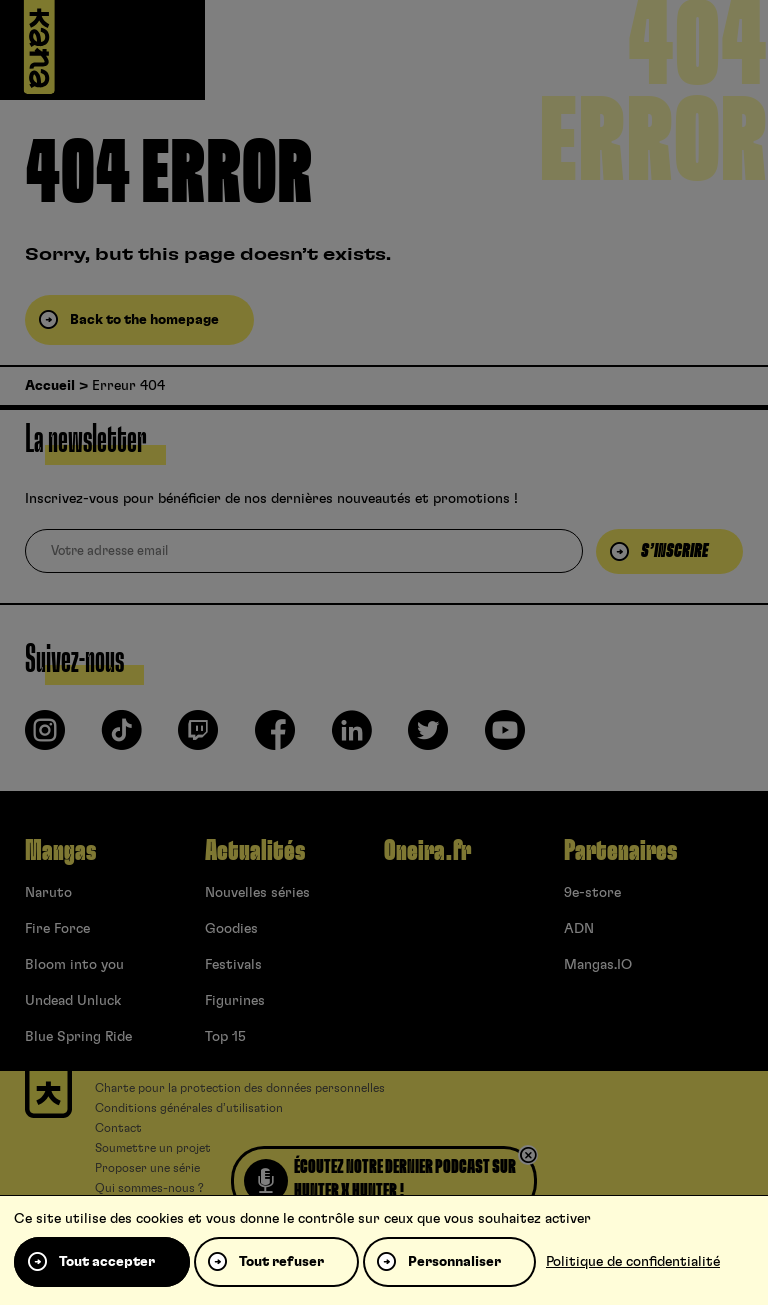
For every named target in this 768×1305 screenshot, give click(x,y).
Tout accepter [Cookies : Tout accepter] (107, 1262)
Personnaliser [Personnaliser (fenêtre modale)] (454, 1262)
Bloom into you (74, 965)
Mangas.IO (598, 965)
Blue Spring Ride (78, 1037)
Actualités (255, 851)
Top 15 (225, 1037)
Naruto (48, 893)
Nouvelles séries (257, 893)
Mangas (60, 851)
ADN (579, 929)
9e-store (592, 893)
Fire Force (57, 929)
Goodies (231, 929)
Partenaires (620, 851)
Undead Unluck (73, 1001)
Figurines (235, 1001)
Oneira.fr (427, 851)
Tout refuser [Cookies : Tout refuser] (281, 1262)
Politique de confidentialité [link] (633, 1262)
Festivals (233, 965)
